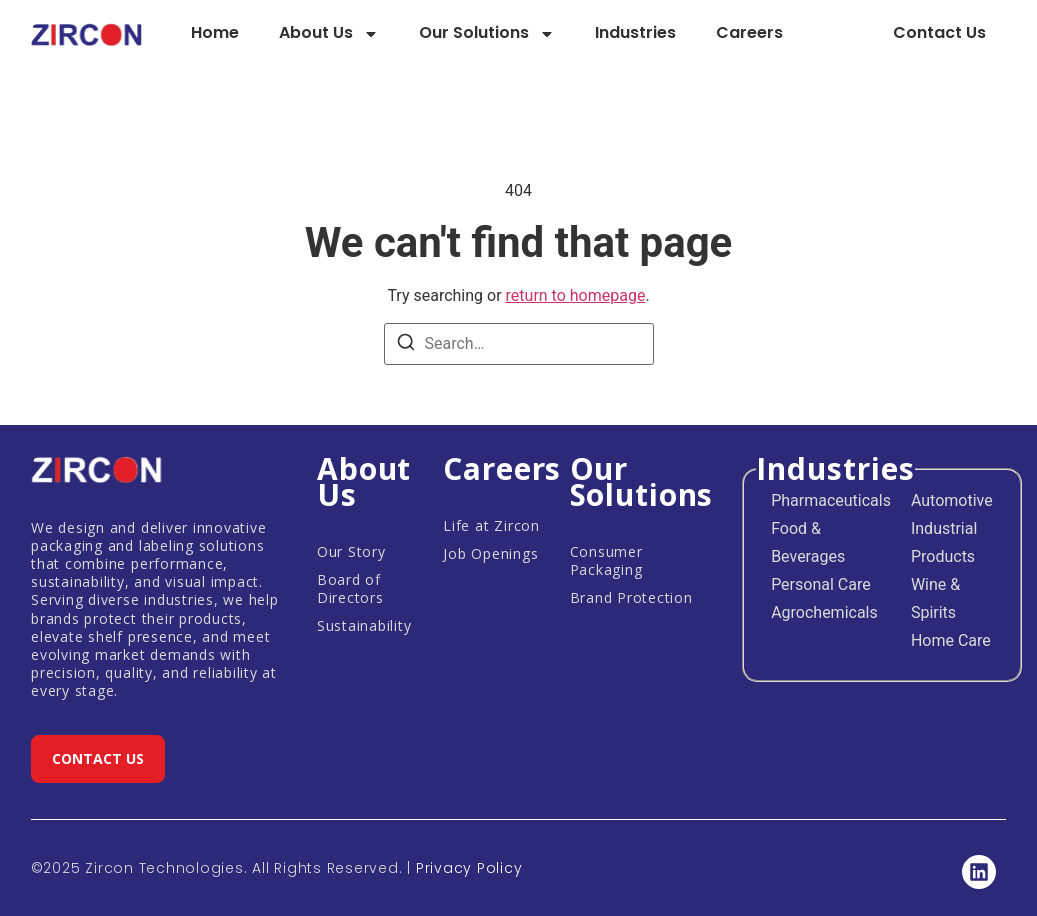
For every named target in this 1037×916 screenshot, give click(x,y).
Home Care (951, 640)
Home (215, 32)
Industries (635, 32)
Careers (749, 32)
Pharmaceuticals (831, 500)
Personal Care (821, 584)
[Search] (406, 345)
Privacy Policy (469, 868)
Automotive (952, 500)
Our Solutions (487, 34)
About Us (329, 34)
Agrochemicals (824, 612)
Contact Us (939, 32)
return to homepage (576, 295)
